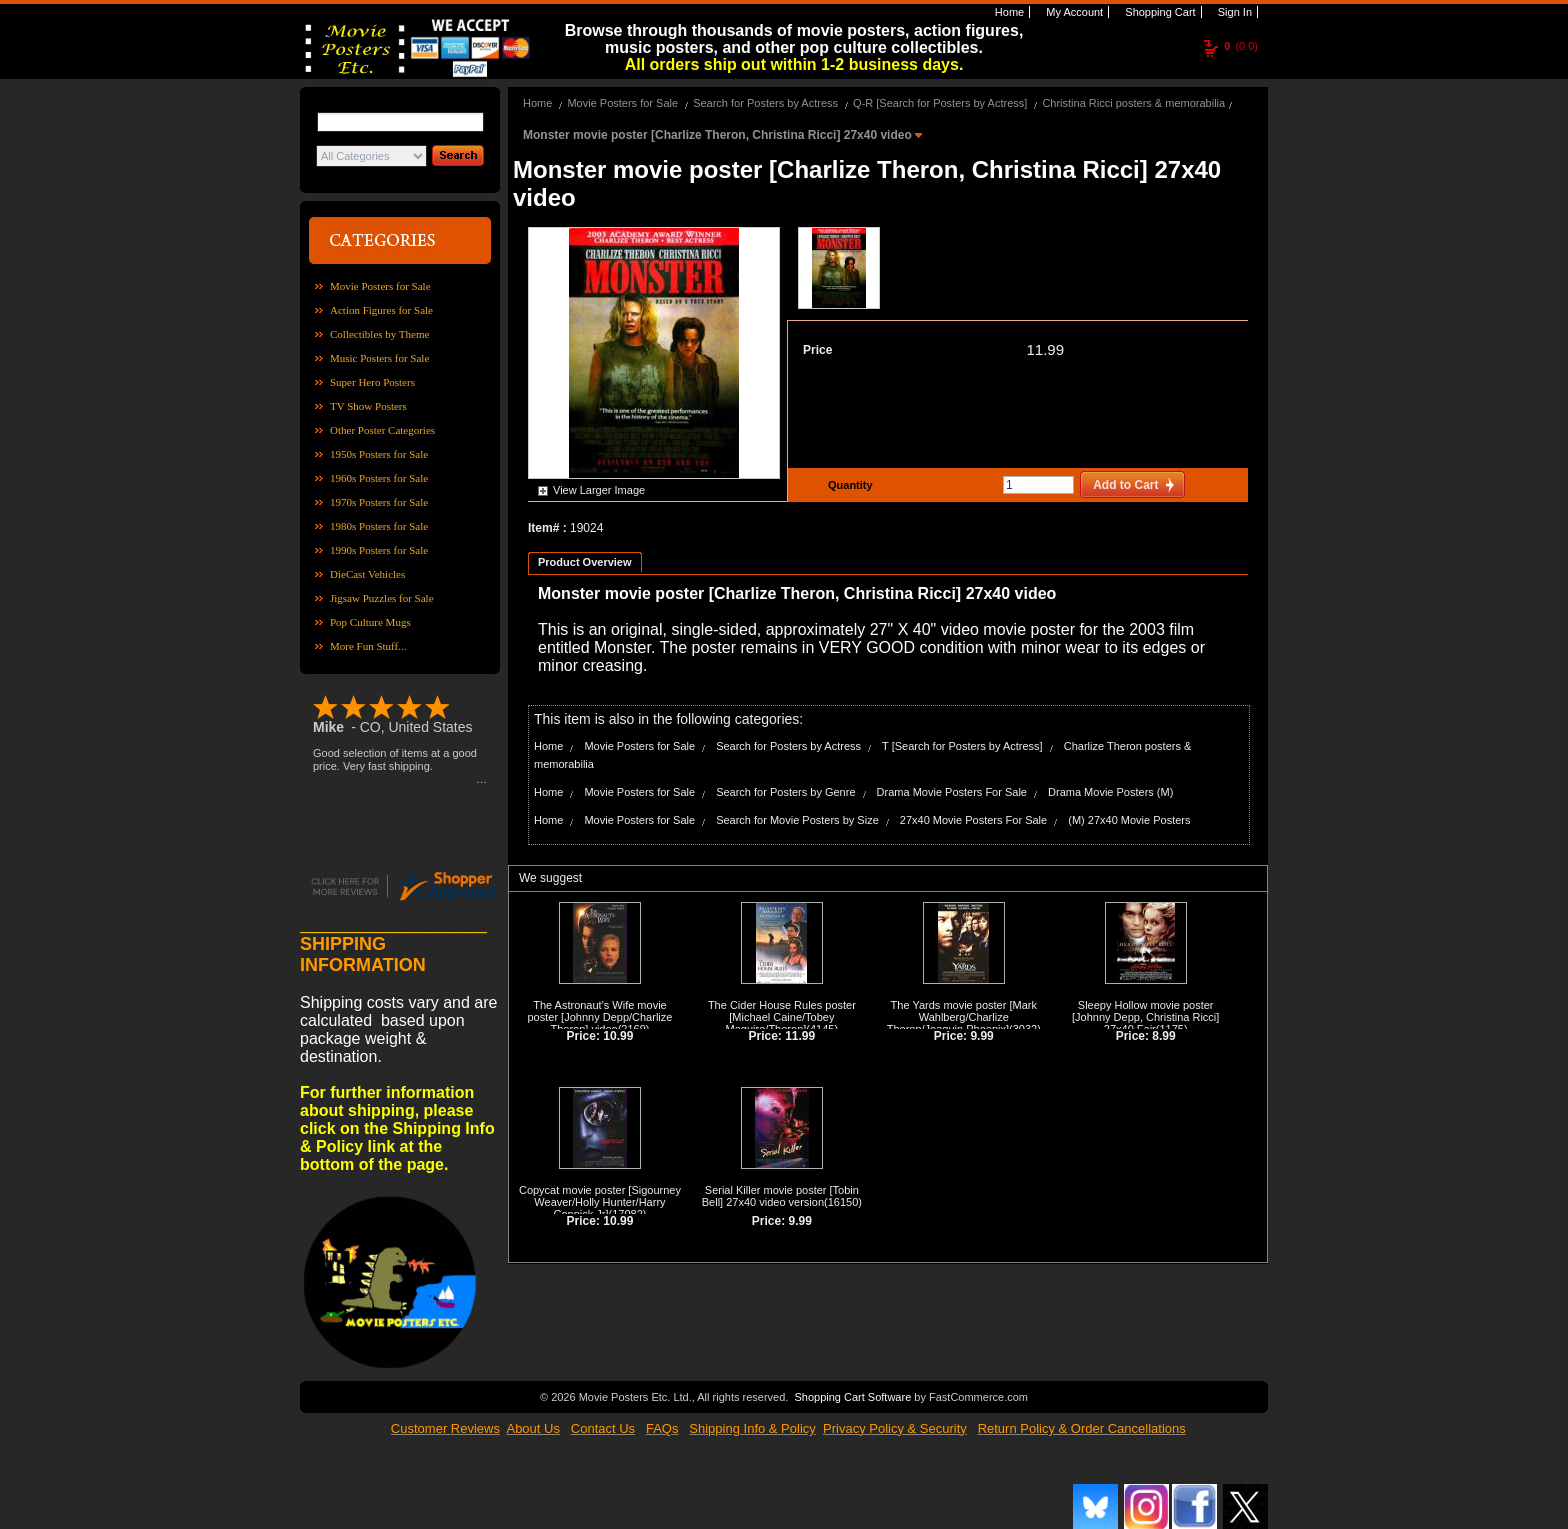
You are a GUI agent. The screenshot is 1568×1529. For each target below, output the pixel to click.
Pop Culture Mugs (370, 622)
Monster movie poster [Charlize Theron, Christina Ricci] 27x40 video (719, 135)
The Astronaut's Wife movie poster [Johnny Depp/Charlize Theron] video (599, 1017)
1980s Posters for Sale (379, 526)
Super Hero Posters (372, 382)
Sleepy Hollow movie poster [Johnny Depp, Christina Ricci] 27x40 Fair (1145, 1017)
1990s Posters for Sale (379, 550)
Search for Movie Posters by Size (797, 820)
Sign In (1233, 12)
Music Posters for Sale (379, 358)
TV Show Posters (368, 406)
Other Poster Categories (382, 430)
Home (1008, 12)
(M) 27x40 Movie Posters (1129, 820)
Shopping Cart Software (852, 1397)
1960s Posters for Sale (379, 478)
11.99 (1045, 349)
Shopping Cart (1158, 12)
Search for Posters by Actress (765, 103)
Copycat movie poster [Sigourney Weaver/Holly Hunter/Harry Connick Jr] (600, 1202)
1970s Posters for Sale (379, 502)
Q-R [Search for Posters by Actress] (940, 103)
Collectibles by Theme (379, 334)
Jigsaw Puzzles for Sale (382, 598)
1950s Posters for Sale (379, 454)
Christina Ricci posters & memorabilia (1133, 103)
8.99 (1163, 1036)
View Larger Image (599, 490)
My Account (1073, 12)
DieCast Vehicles (367, 574)
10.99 (618, 1036)
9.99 (981, 1036)
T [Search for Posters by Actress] (962, 746)
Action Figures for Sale (381, 310)
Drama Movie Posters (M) (1110, 792)
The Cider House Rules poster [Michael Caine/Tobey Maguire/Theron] (782, 1017)
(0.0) (1241, 46)
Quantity (848, 485)
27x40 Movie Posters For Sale (973, 820)
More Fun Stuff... (368, 646)
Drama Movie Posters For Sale (952, 792)
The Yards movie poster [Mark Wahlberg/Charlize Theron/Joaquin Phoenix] (962, 1017)
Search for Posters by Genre (785, 792)
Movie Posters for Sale (380, 286)
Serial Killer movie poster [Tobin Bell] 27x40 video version (780, 1196)
